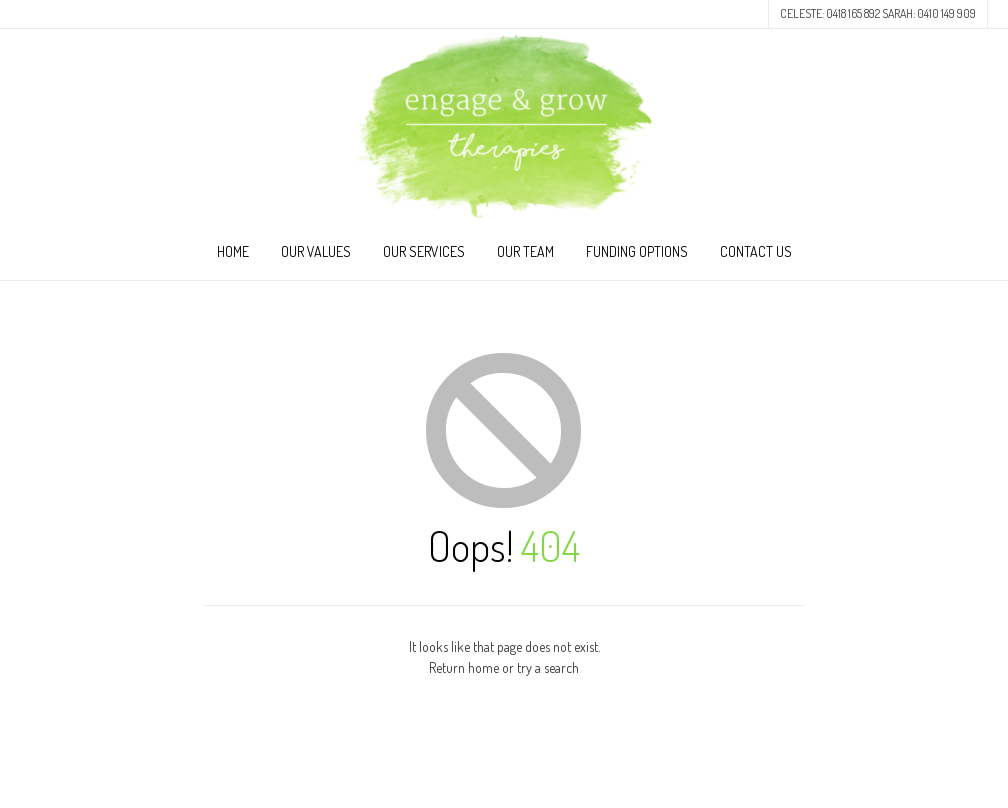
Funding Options (637, 251)
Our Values (316, 251)
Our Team (525, 251)
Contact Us (756, 251)
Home (233, 251)
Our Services (424, 251)
